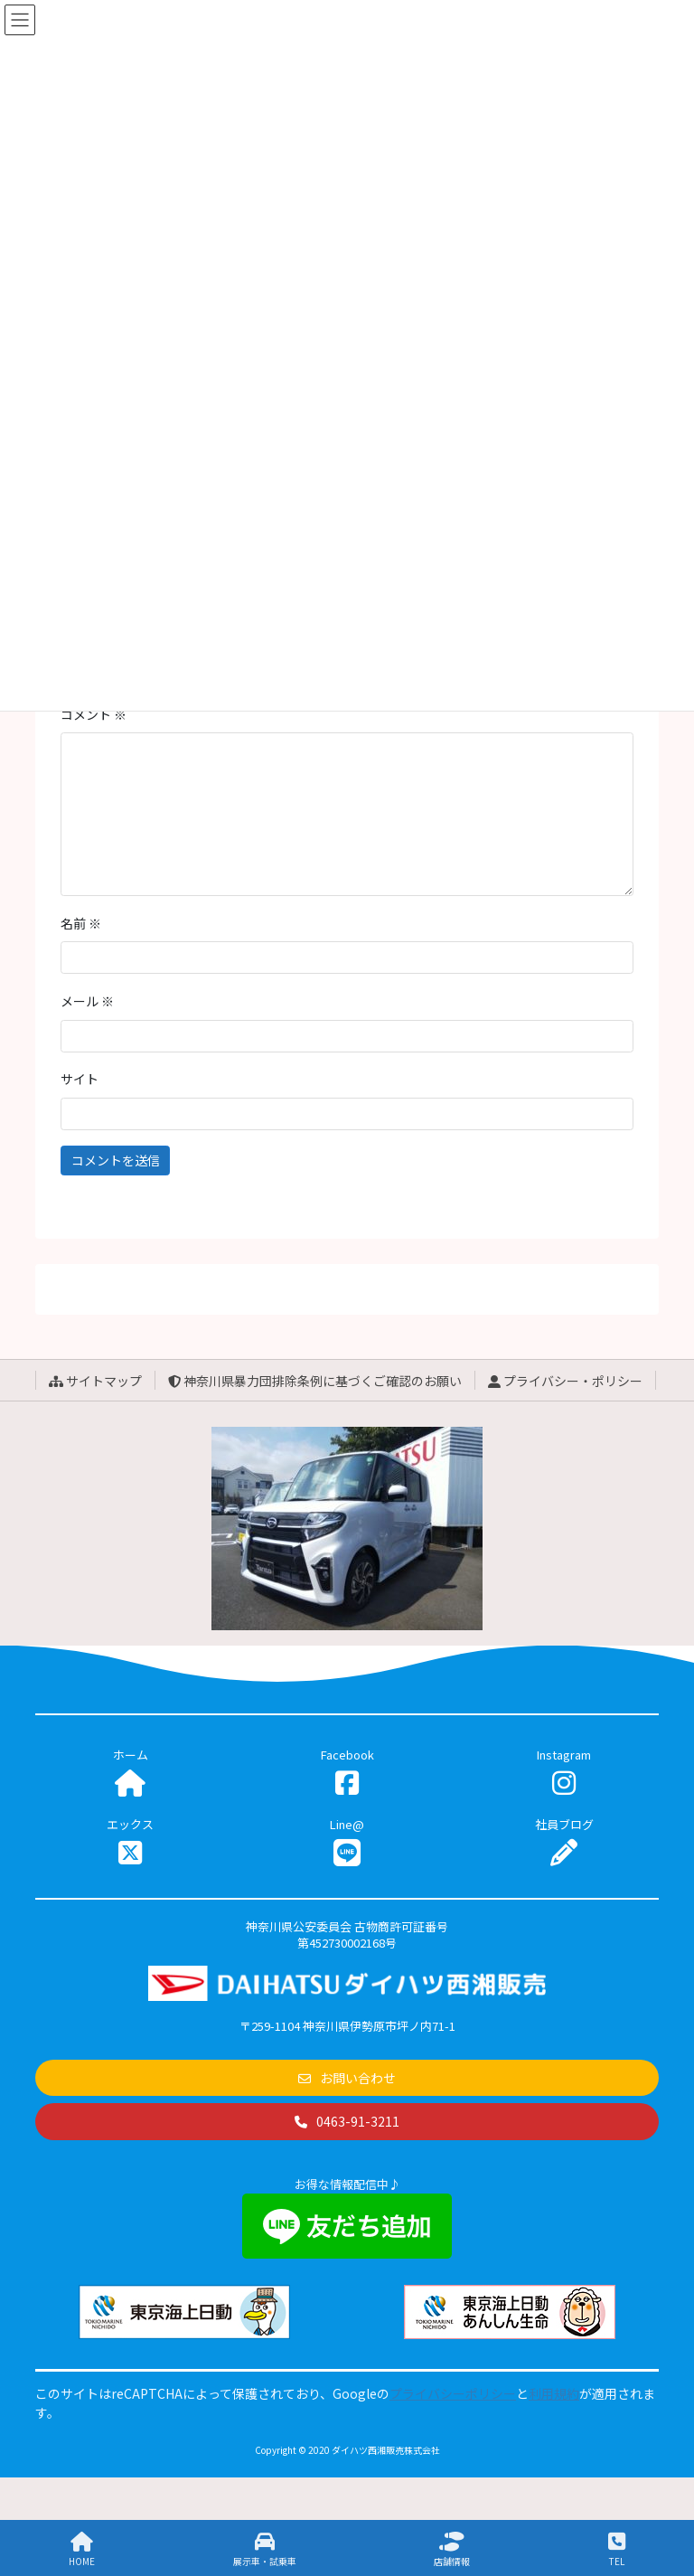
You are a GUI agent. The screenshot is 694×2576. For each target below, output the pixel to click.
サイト (79, 1079)
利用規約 (554, 2393)
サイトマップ (95, 1381)
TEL (616, 2549)
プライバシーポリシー (452, 2393)
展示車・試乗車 (264, 2549)
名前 (81, 923)
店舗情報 (452, 2549)
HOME (82, 2549)
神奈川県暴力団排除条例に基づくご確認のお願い (315, 1381)
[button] (347, 2078)
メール (87, 1001)
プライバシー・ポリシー (565, 1381)
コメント (94, 714)
